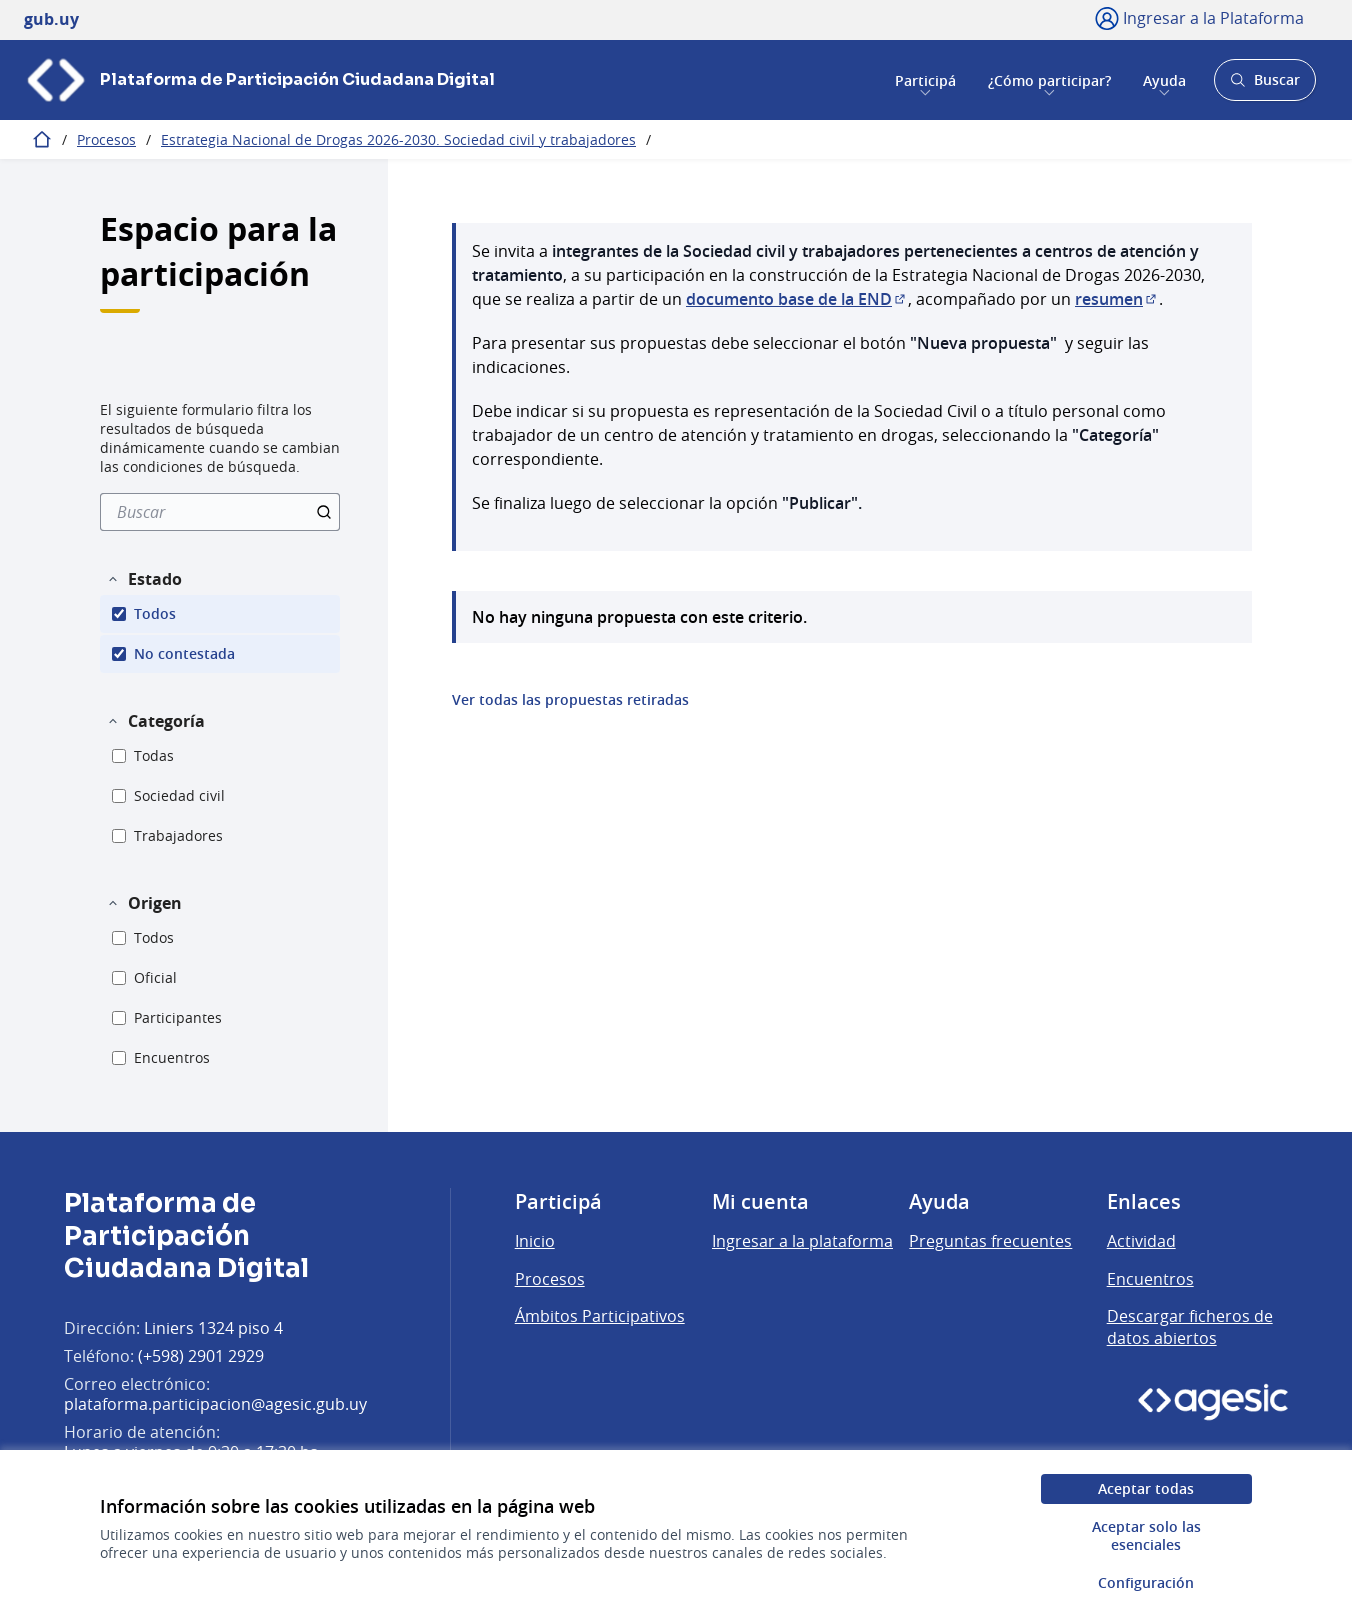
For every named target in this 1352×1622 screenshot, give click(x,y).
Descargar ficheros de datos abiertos (1190, 1327)
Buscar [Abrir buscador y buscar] (1264, 85)
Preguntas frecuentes (990, 1241)
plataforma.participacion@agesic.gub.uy (215, 1404)
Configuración (1146, 1582)
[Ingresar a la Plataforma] (1199, 18)
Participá (925, 79)
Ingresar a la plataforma (802, 1241)
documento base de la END (797, 299)
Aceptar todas (1146, 1488)
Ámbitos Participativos (600, 1316)
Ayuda (1164, 79)
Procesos (106, 139)
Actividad (1141, 1241)
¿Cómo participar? (1049, 79)
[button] (144, 579)
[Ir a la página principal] (259, 80)
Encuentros (1150, 1279)
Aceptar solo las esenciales (1146, 1535)
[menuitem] (220, 512)
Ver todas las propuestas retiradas (570, 700)
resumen (1117, 299)
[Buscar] (220, 512)
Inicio (535, 1241)
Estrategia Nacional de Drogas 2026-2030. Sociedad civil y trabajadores (398, 139)
